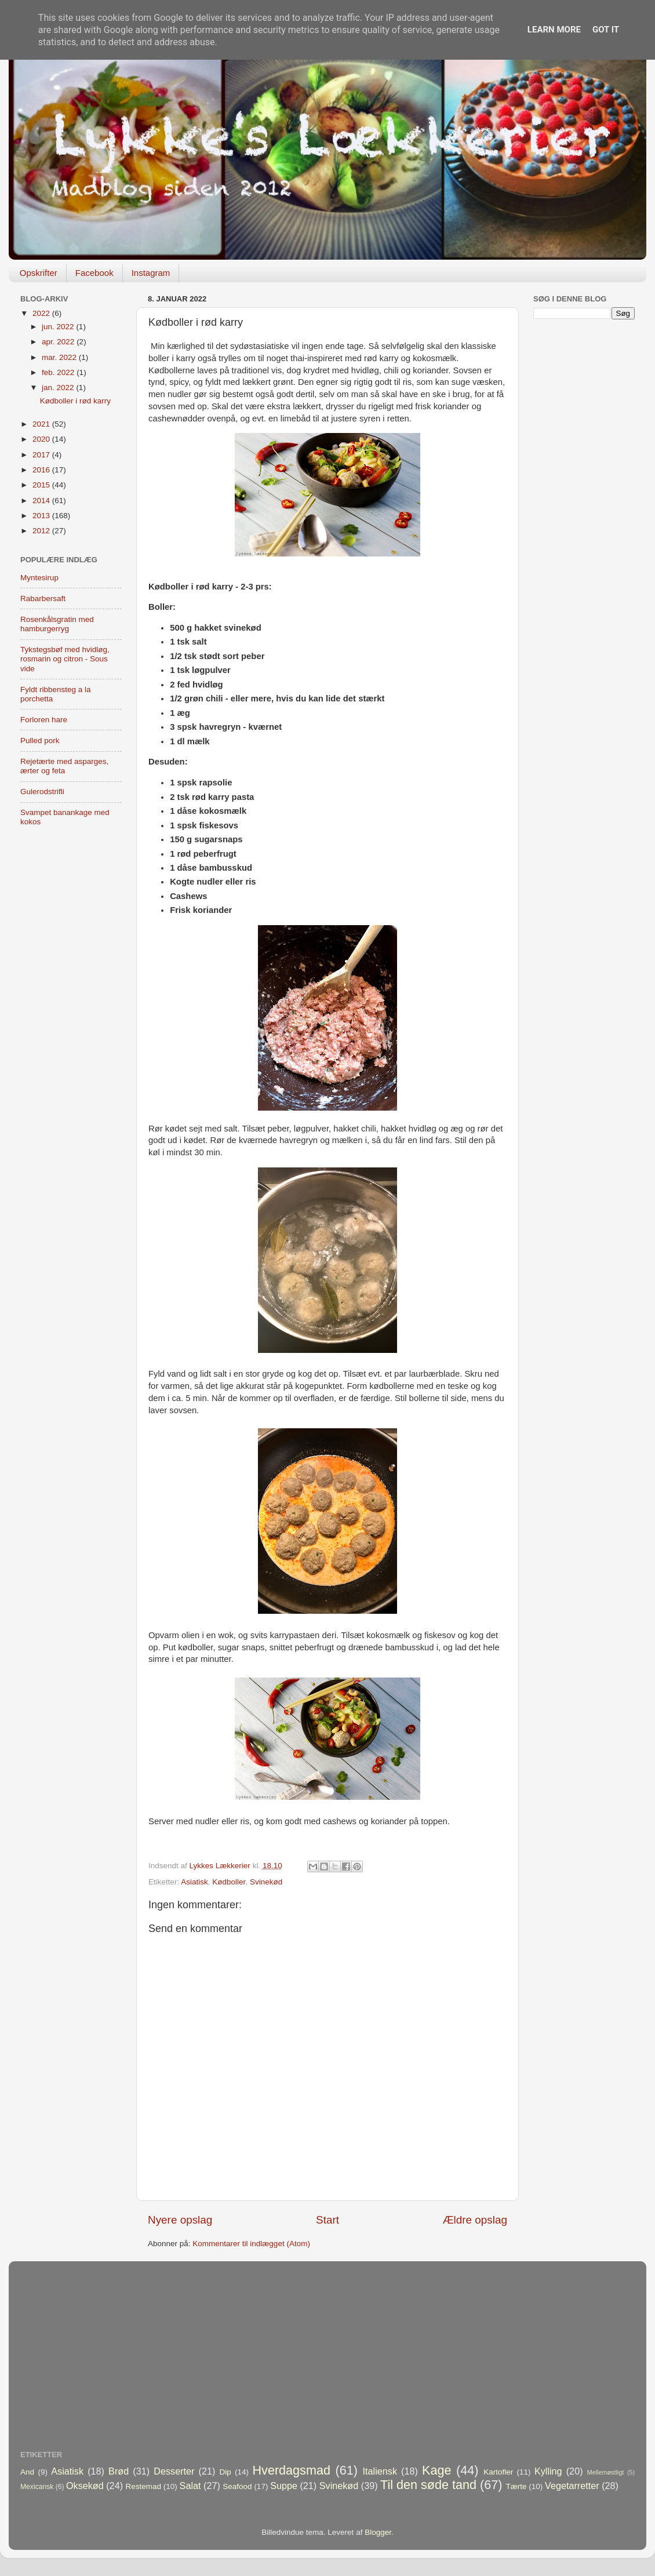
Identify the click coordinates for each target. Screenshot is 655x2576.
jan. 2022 (59, 387)
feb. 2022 (59, 372)
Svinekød (266, 1882)
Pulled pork (40, 740)
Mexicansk (36, 2487)
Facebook (94, 273)
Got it (605, 29)
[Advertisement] (584, 511)
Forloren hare (43, 719)
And (27, 2472)
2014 (42, 500)
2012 (42, 530)
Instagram (151, 273)
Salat (190, 2485)
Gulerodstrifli (42, 791)
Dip (225, 2472)
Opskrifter (38, 273)
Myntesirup (39, 577)
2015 (42, 485)
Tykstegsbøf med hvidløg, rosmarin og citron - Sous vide (65, 658)
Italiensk (380, 2471)
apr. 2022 (59, 341)
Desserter (174, 2471)
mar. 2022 (60, 357)
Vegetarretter (572, 2485)
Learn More (554, 29)
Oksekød (85, 2485)
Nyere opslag (180, 2220)
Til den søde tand (428, 2484)
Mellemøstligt (605, 2472)
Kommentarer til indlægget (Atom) (251, 2243)
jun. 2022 (59, 326)
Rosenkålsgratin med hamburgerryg (57, 624)
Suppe (283, 2485)
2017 (42, 454)
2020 (42, 439)
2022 (42, 313)
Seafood (237, 2486)
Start (327, 2220)
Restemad (144, 2486)
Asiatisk (194, 1882)
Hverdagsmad (291, 2470)
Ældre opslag (475, 2220)
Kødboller (228, 1882)
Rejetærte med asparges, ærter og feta (64, 766)
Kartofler (498, 2472)
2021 (42, 424)
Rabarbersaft (43, 598)
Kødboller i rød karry (75, 400)
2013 (42, 515)
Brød (118, 2471)
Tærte (516, 2486)
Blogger (378, 2532)
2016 (42, 469)
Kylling (548, 2471)
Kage (436, 2470)
